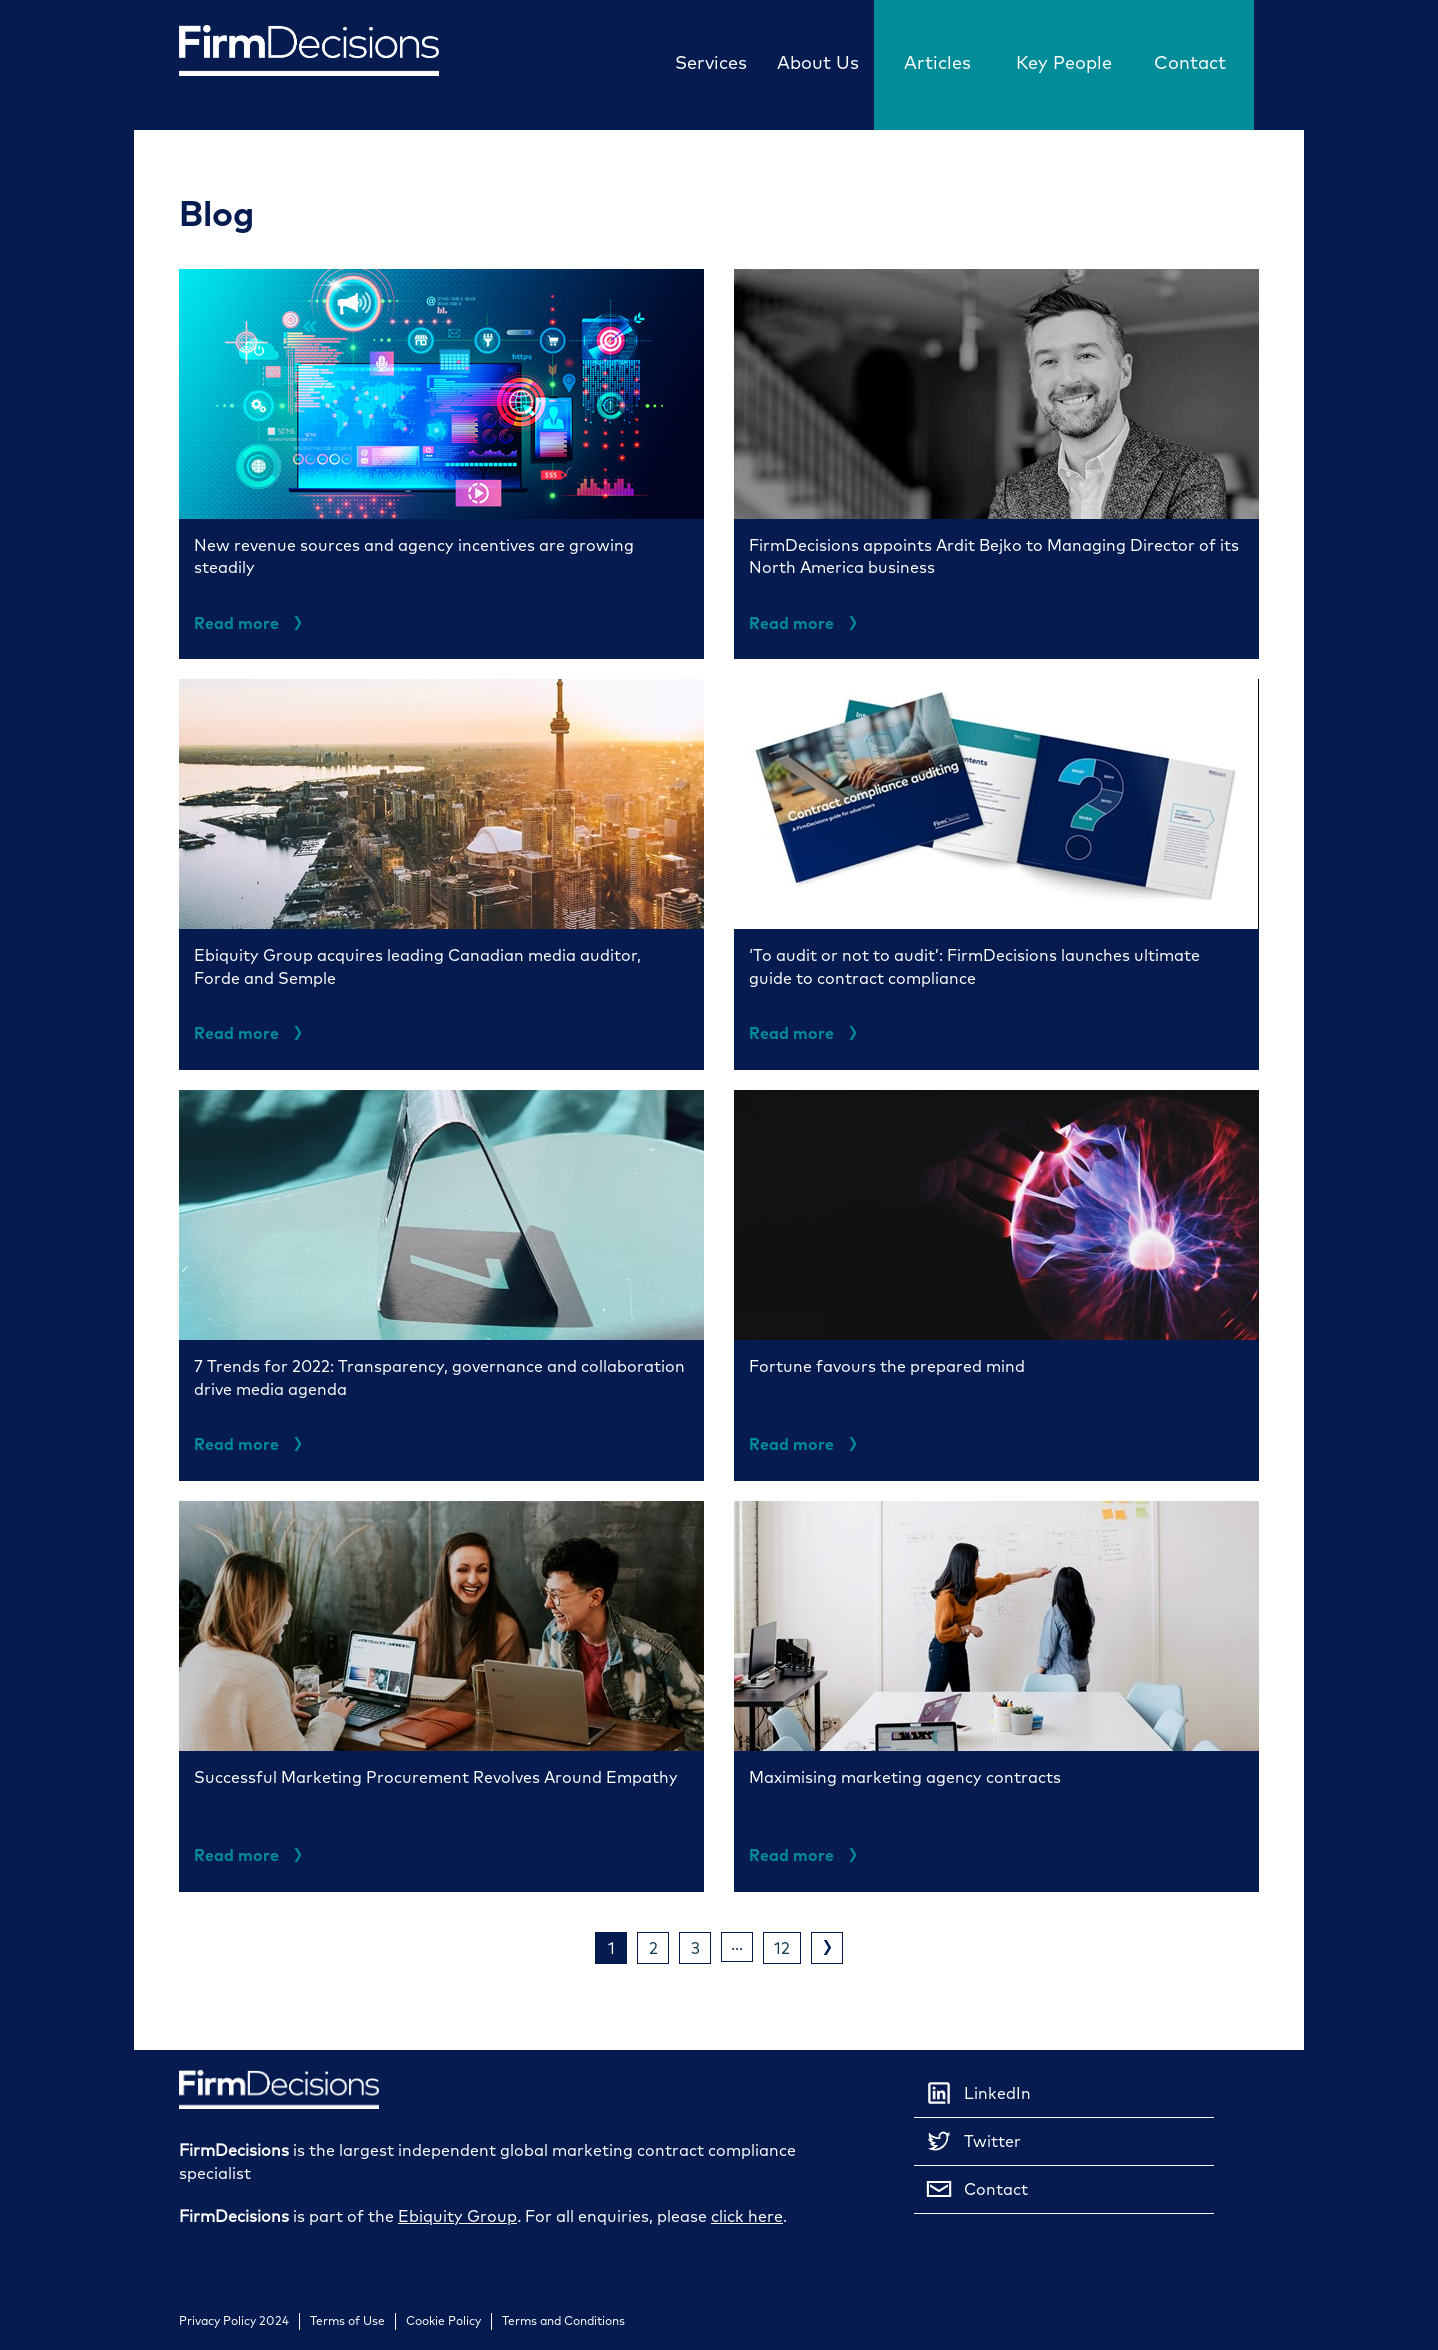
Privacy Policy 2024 (234, 2321)
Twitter (972, 2141)
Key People (1064, 62)
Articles (937, 62)
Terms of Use (347, 2321)
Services (711, 62)
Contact (1190, 62)
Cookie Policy (443, 2321)
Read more (251, 623)
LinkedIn (977, 2093)
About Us (818, 62)
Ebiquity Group (457, 2216)
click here (747, 2216)
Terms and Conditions (563, 2321)
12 (782, 1948)
